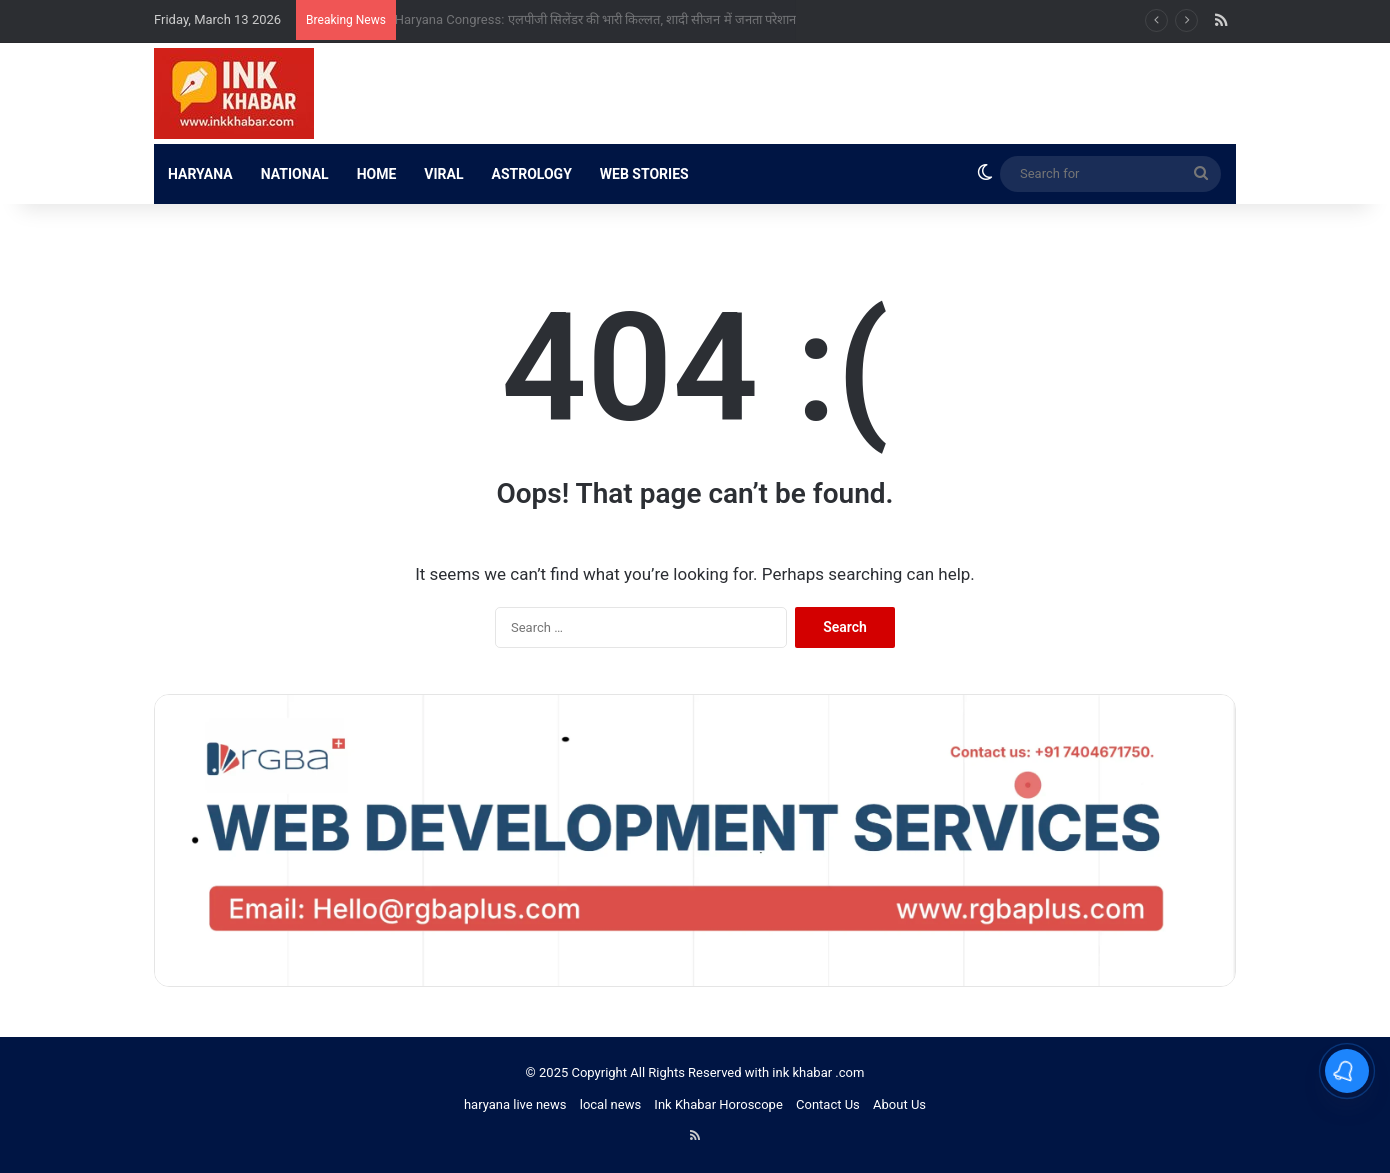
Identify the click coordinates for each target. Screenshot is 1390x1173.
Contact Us (828, 1104)
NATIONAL (295, 174)
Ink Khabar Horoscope (718, 1104)
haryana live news (515, 1104)
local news (610, 1104)
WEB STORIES (644, 174)
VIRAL (443, 174)
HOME (377, 174)
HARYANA (200, 174)
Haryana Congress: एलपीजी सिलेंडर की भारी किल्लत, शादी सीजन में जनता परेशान (606, 19)
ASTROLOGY (532, 174)
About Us (899, 1104)
